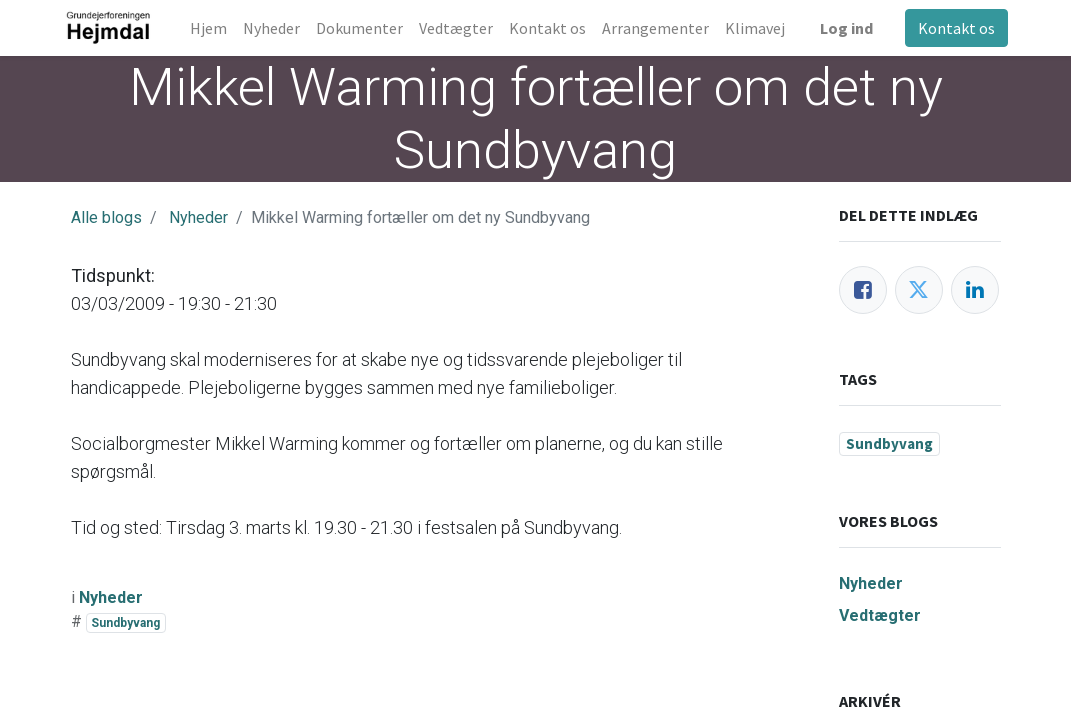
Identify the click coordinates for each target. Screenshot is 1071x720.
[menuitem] (215, 28)
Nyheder (198, 217)
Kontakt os (949, 28)
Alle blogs (106, 217)
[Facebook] (863, 290)
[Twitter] (919, 290)
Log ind (839, 28)
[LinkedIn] (975, 290)
